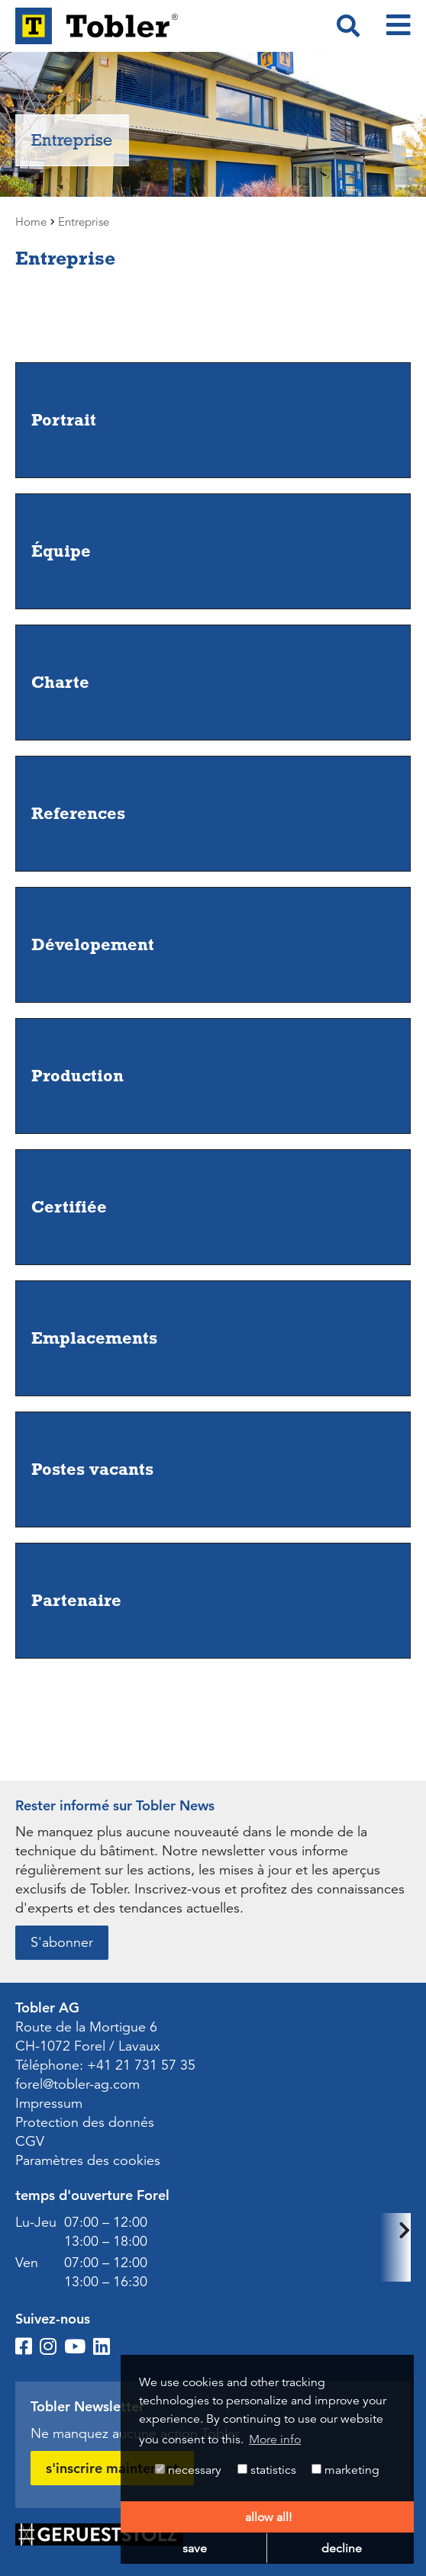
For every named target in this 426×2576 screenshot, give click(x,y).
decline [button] (341, 2548)
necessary (188, 2470)
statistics (266, 2470)
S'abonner (62, 1942)
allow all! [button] (268, 2517)
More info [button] (275, 2439)
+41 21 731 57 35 (141, 2065)
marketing (345, 2470)
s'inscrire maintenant (112, 2468)
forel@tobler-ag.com (77, 2084)
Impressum (48, 2103)
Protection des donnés (84, 2122)
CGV (29, 2141)
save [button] (194, 2548)
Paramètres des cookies (87, 2160)
